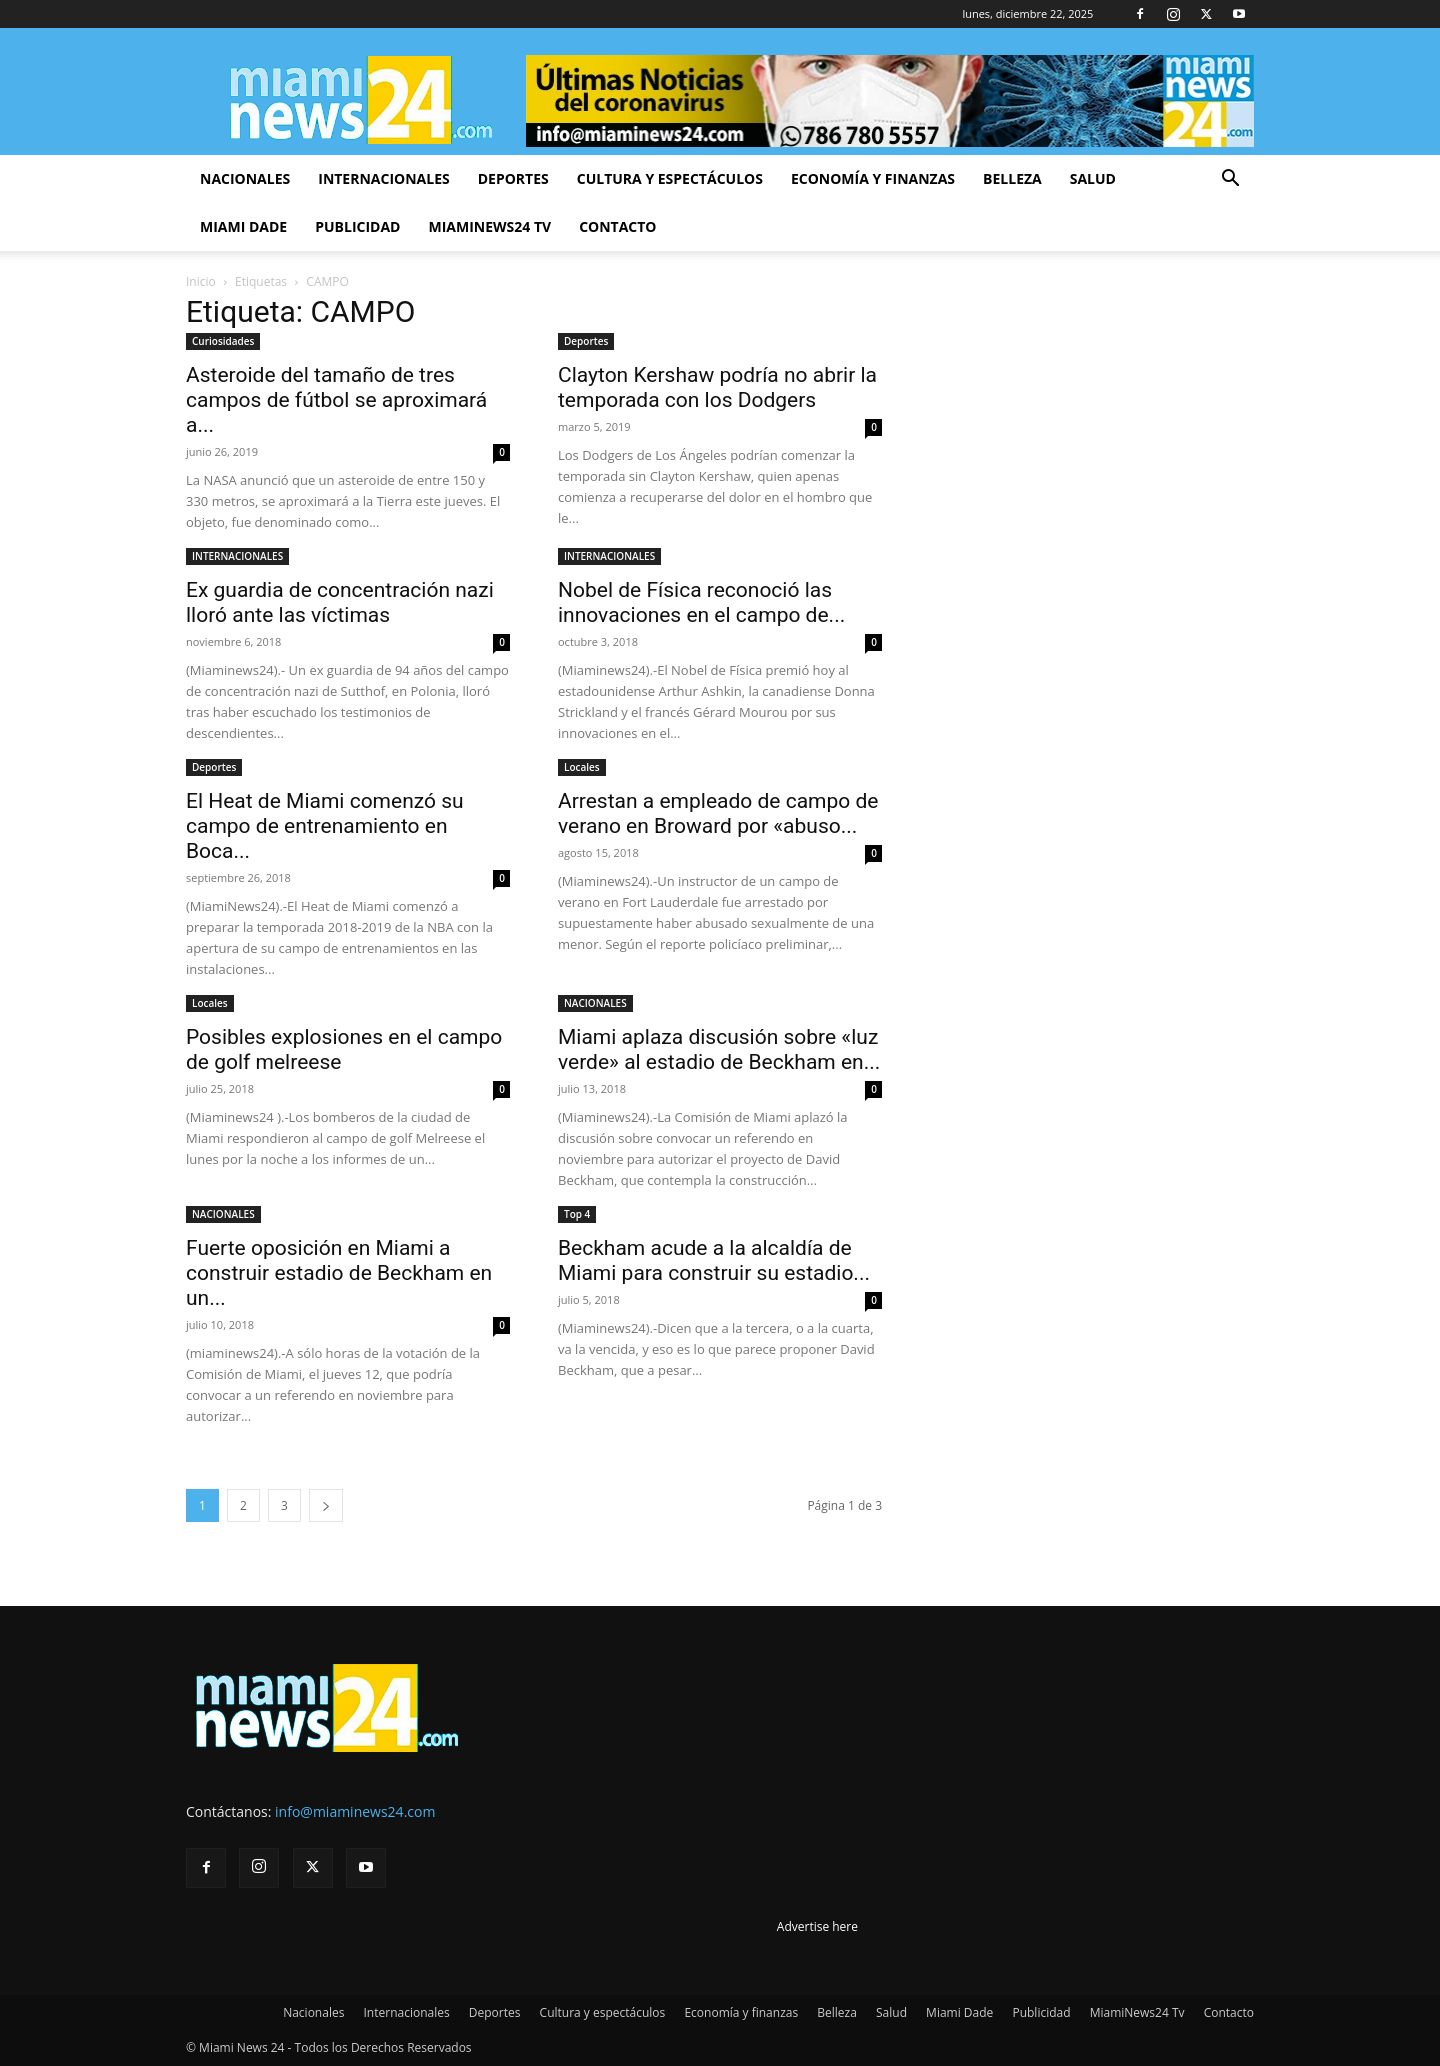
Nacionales (245, 178)
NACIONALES (595, 1003)
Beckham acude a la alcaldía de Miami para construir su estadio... (714, 1260)
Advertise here (817, 1926)
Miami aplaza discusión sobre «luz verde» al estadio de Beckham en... (719, 1049)
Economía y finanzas (873, 178)
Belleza (1012, 178)
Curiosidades (223, 341)
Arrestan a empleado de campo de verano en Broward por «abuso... (718, 813)
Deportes (513, 178)
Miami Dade (243, 226)
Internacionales (383, 178)
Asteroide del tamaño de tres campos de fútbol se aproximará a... (336, 400)
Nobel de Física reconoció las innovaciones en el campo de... (701, 602)
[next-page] (326, 1505)
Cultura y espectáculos (670, 178)
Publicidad (357, 226)
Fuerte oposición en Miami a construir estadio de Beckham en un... (339, 1273)
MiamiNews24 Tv (489, 226)
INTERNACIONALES (237, 556)
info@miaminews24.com (355, 1811)
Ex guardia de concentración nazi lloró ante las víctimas (340, 602)
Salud (1093, 178)
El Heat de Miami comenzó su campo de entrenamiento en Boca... (325, 826)
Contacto (617, 226)
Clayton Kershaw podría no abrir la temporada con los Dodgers (717, 387)
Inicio (201, 281)
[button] (1230, 180)
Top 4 (577, 1214)
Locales (582, 767)
